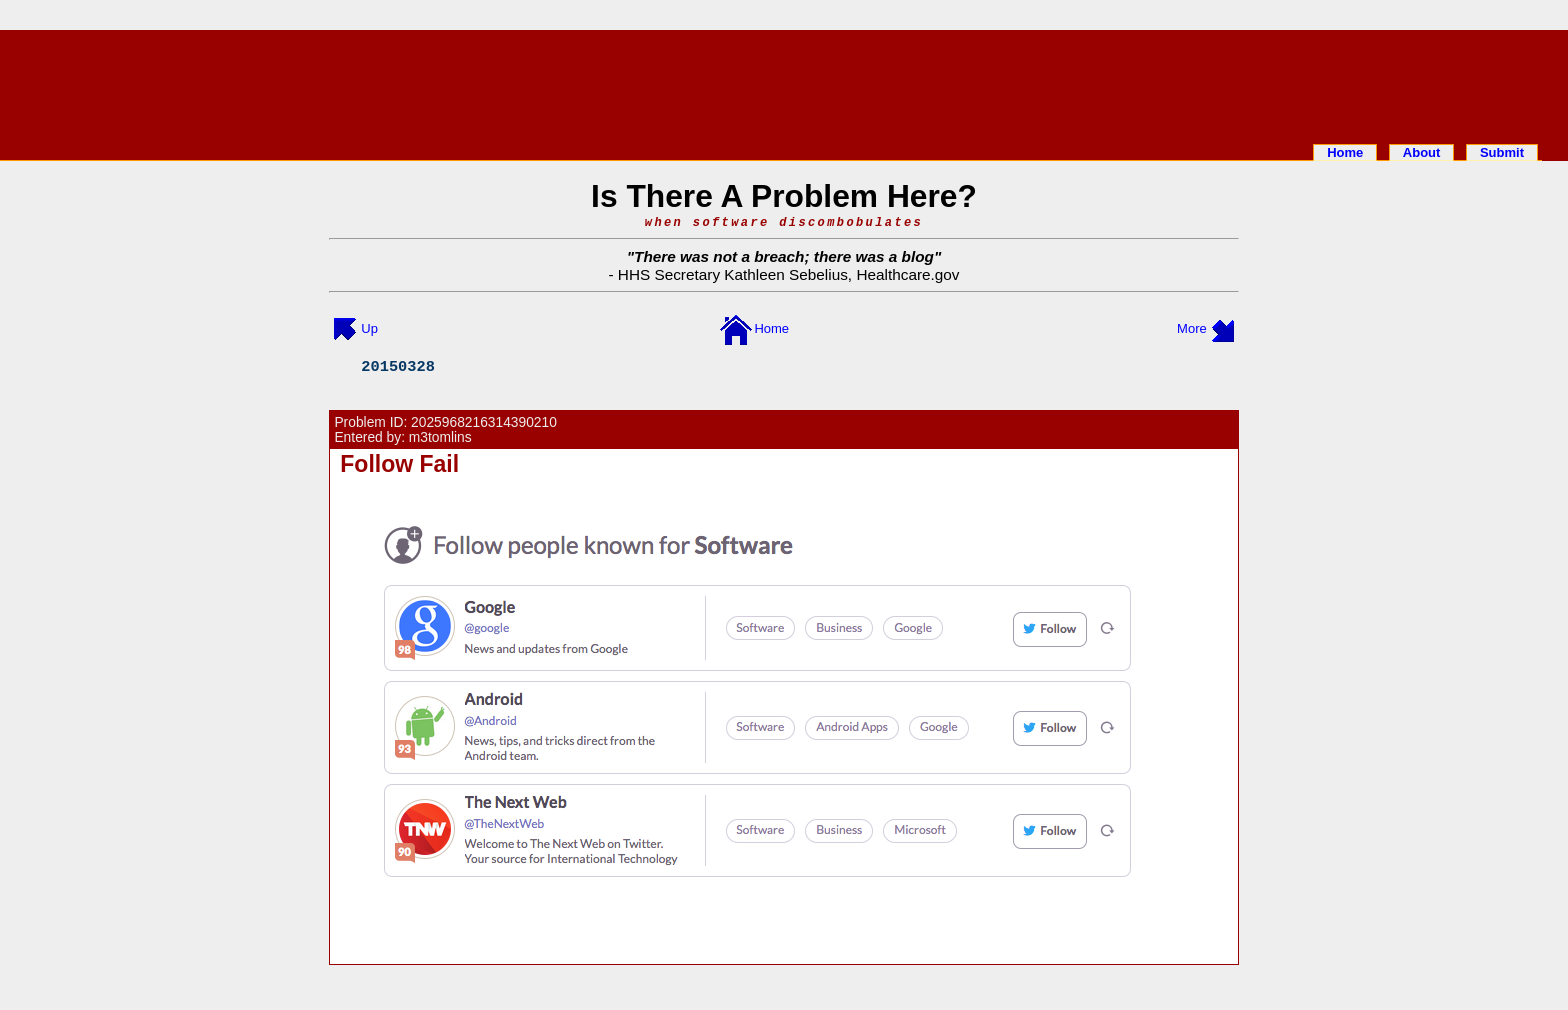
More (1192, 328)
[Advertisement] (784, 83)
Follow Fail (399, 464)
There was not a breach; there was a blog (784, 256)
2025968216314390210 (484, 422)
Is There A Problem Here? (784, 196)
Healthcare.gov (907, 274)
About (1422, 152)
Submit (1502, 152)
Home (1345, 152)
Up (369, 328)
